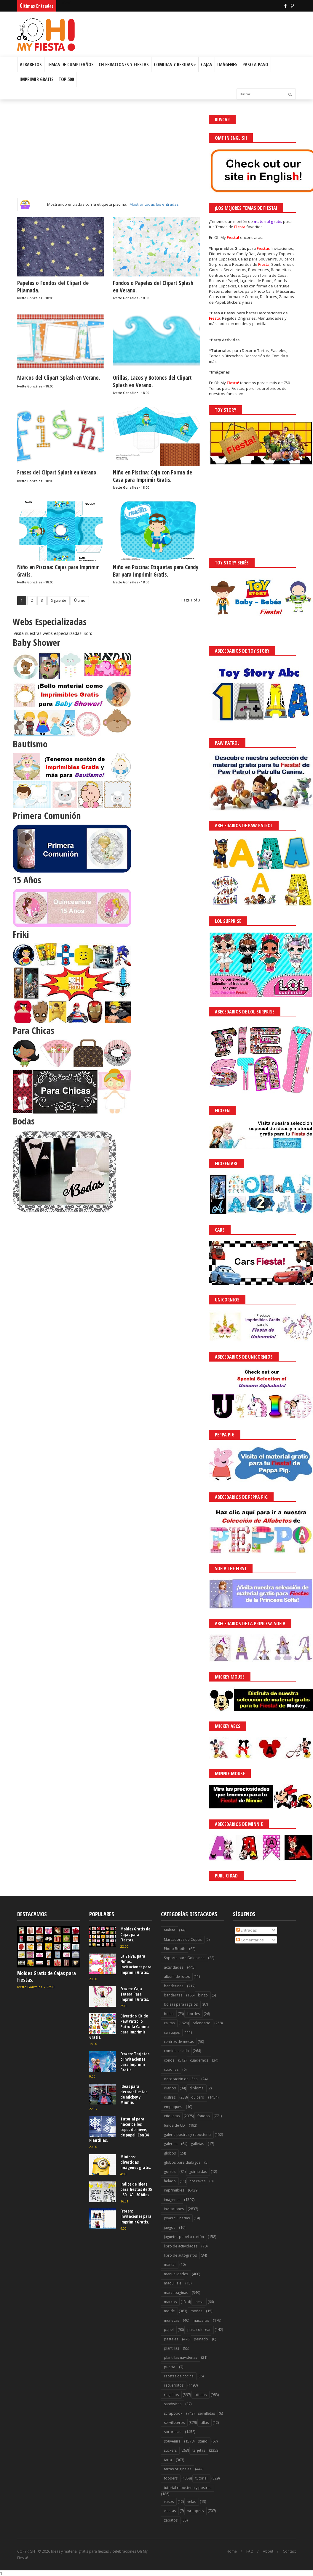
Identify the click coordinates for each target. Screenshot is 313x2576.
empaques (173, 2106)
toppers (171, 2478)
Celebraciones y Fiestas (124, 64)
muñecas (171, 2320)
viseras (170, 2510)
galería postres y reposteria (187, 2134)
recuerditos (173, 2385)
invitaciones (174, 2208)
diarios (170, 2088)
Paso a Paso (255, 64)
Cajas (206, 64)
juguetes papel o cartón (184, 2236)
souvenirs (172, 2441)
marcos (170, 2301)
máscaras (201, 2320)
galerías (170, 2143)
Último (79, 600)
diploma (196, 2088)
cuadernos (199, 2060)
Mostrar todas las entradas (154, 204)
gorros (169, 2171)
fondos (203, 2115)
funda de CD (174, 2125)
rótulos (200, 2394)
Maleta (169, 1930)
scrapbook (173, 2413)
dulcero (197, 2097)
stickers (170, 2450)
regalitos (171, 2394)
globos (170, 2153)
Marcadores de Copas (183, 1939)
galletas (197, 2143)
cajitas (169, 2022)
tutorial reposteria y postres (187, 2487)
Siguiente (58, 600)
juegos (169, 2227)
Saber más (260, 2555)
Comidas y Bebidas (175, 64)
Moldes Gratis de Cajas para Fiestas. (46, 1976)
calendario (201, 2022)
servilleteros (174, 2422)
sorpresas (172, 2431)
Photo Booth (174, 1948)
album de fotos (177, 1976)
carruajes (172, 2032)
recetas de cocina (179, 2376)
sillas (204, 2422)
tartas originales (177, 2469)
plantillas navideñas (180, 2357)
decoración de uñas (180, 2078)
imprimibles (174, 2190)
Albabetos (31, 64)
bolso (169, 2013)
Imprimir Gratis (37, 79)
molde (169, 2310)
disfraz (169, 2097)
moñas (196, 2310)
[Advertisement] (109, 156)
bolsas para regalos (181, 2004)
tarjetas (198, 2450)
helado (170, 2181)
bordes (193, 2013)
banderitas (173, 1995)
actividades (173, 1967)
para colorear (199, 2329)
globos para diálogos (182, 2162)
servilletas (206, 2413)
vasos (169, 2501)
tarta (168, 2459)
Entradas (246, 1930)
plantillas (171, 2348)
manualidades (176, 2273)
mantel (169, 2264)
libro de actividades (180, 2246)
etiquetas (172, 2115)
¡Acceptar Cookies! (221, 2555)
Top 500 (66, 79)
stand (202, 2441)
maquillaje (172, 2283)
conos (169, 2060)
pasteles (171, 2339)
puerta (169, 2366)
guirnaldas (198, 2171)
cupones (171, 2069)
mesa (199, 2301)
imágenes (172, 2199)
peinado (201, 2339)
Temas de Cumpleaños (70, 64)
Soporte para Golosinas (184, 1957)
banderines (173, 1985)
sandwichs (172, 2403)
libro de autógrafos (180, 2255)
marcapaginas (176, 2292)
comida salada (176, 2050)
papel (169, 2329)
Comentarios (250, 1940)
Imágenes (227, 64)
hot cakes (197, 2181)
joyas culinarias (177, 2218)
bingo (203, 1995)
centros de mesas (179, 2041)
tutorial (201, 2478)
